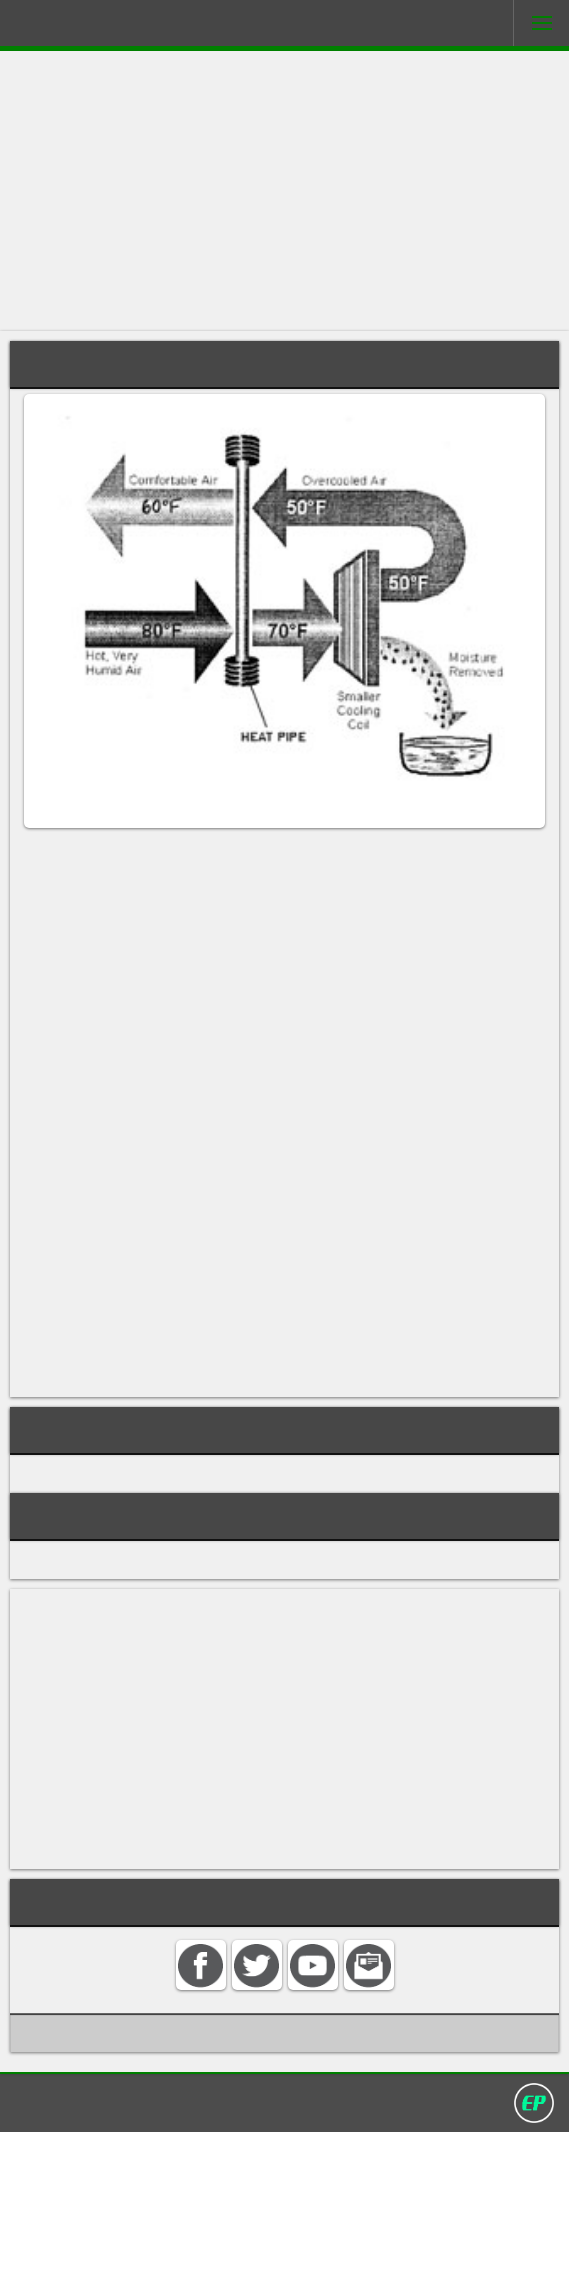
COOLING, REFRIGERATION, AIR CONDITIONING (198, 1605)
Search (208, 2250)
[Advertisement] (284, 191)
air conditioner (492, 856)
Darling (71, 27)
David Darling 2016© (432, 2250)
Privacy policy (294, 2250)
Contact (144, 2250)
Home (82, 2250)
